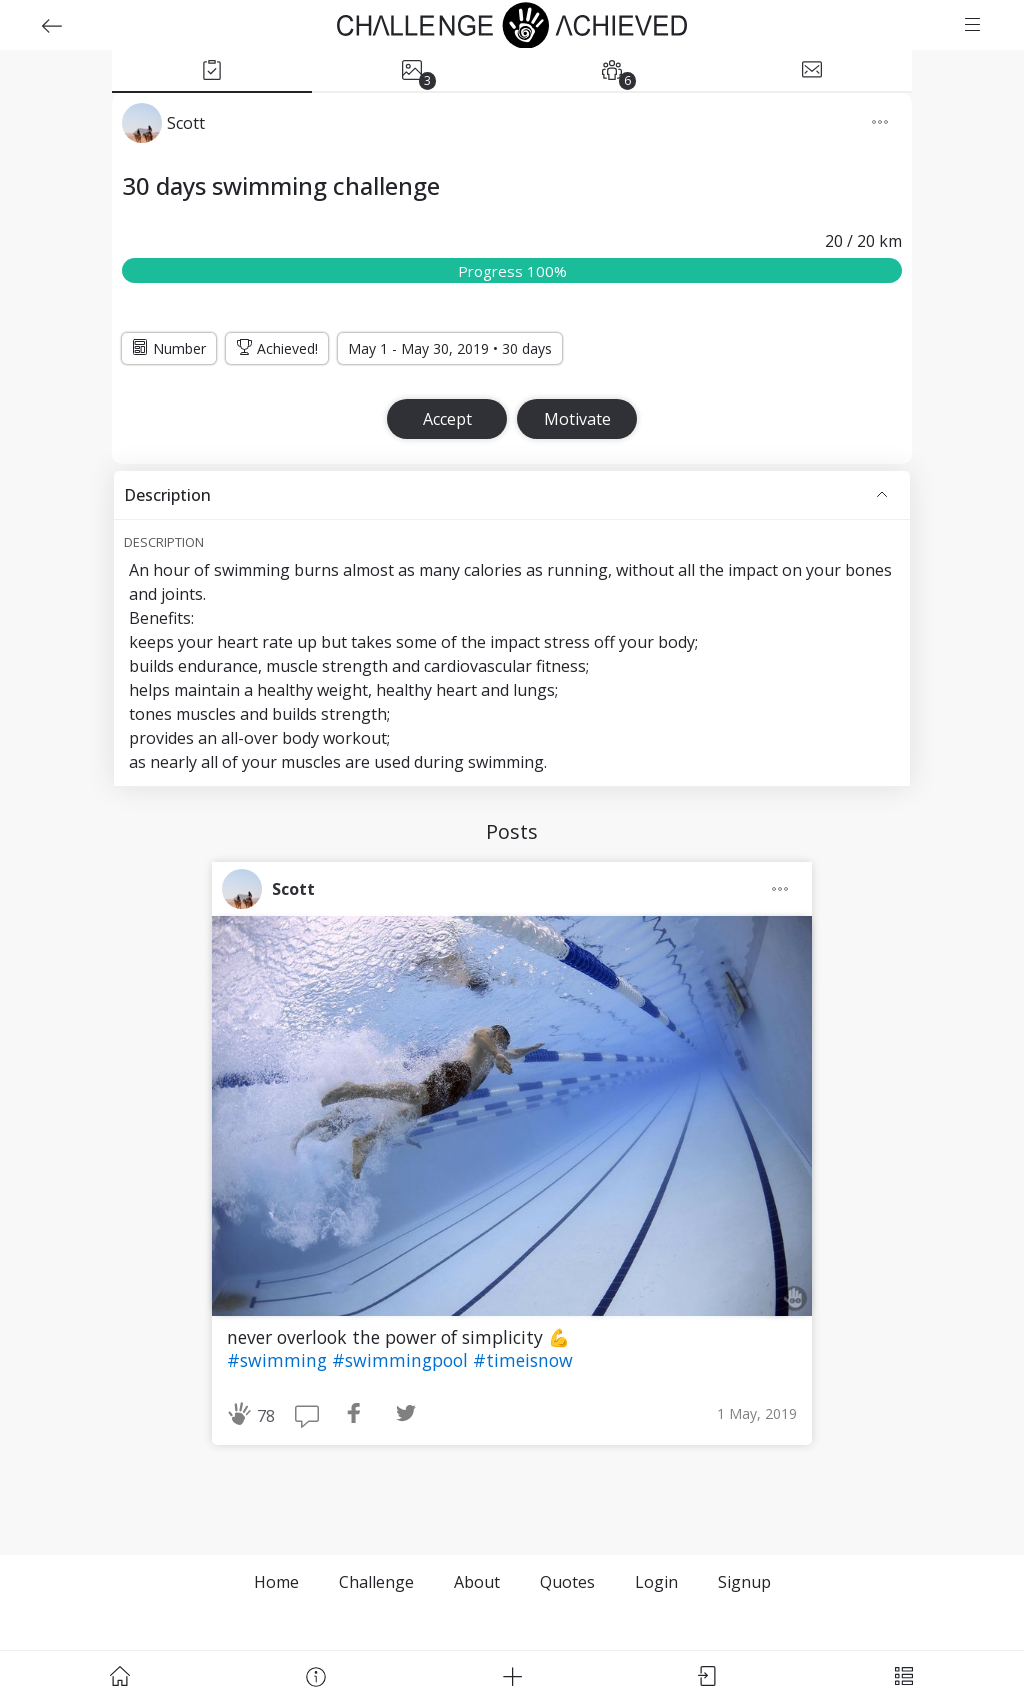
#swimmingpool (402, 1360)
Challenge (376, 1582)
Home (276, 1582)
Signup (744, 1582)
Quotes (567, 1582)
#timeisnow (523, 1360)
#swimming (279, 1360)
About (477, 1582)
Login (656, 1582)
